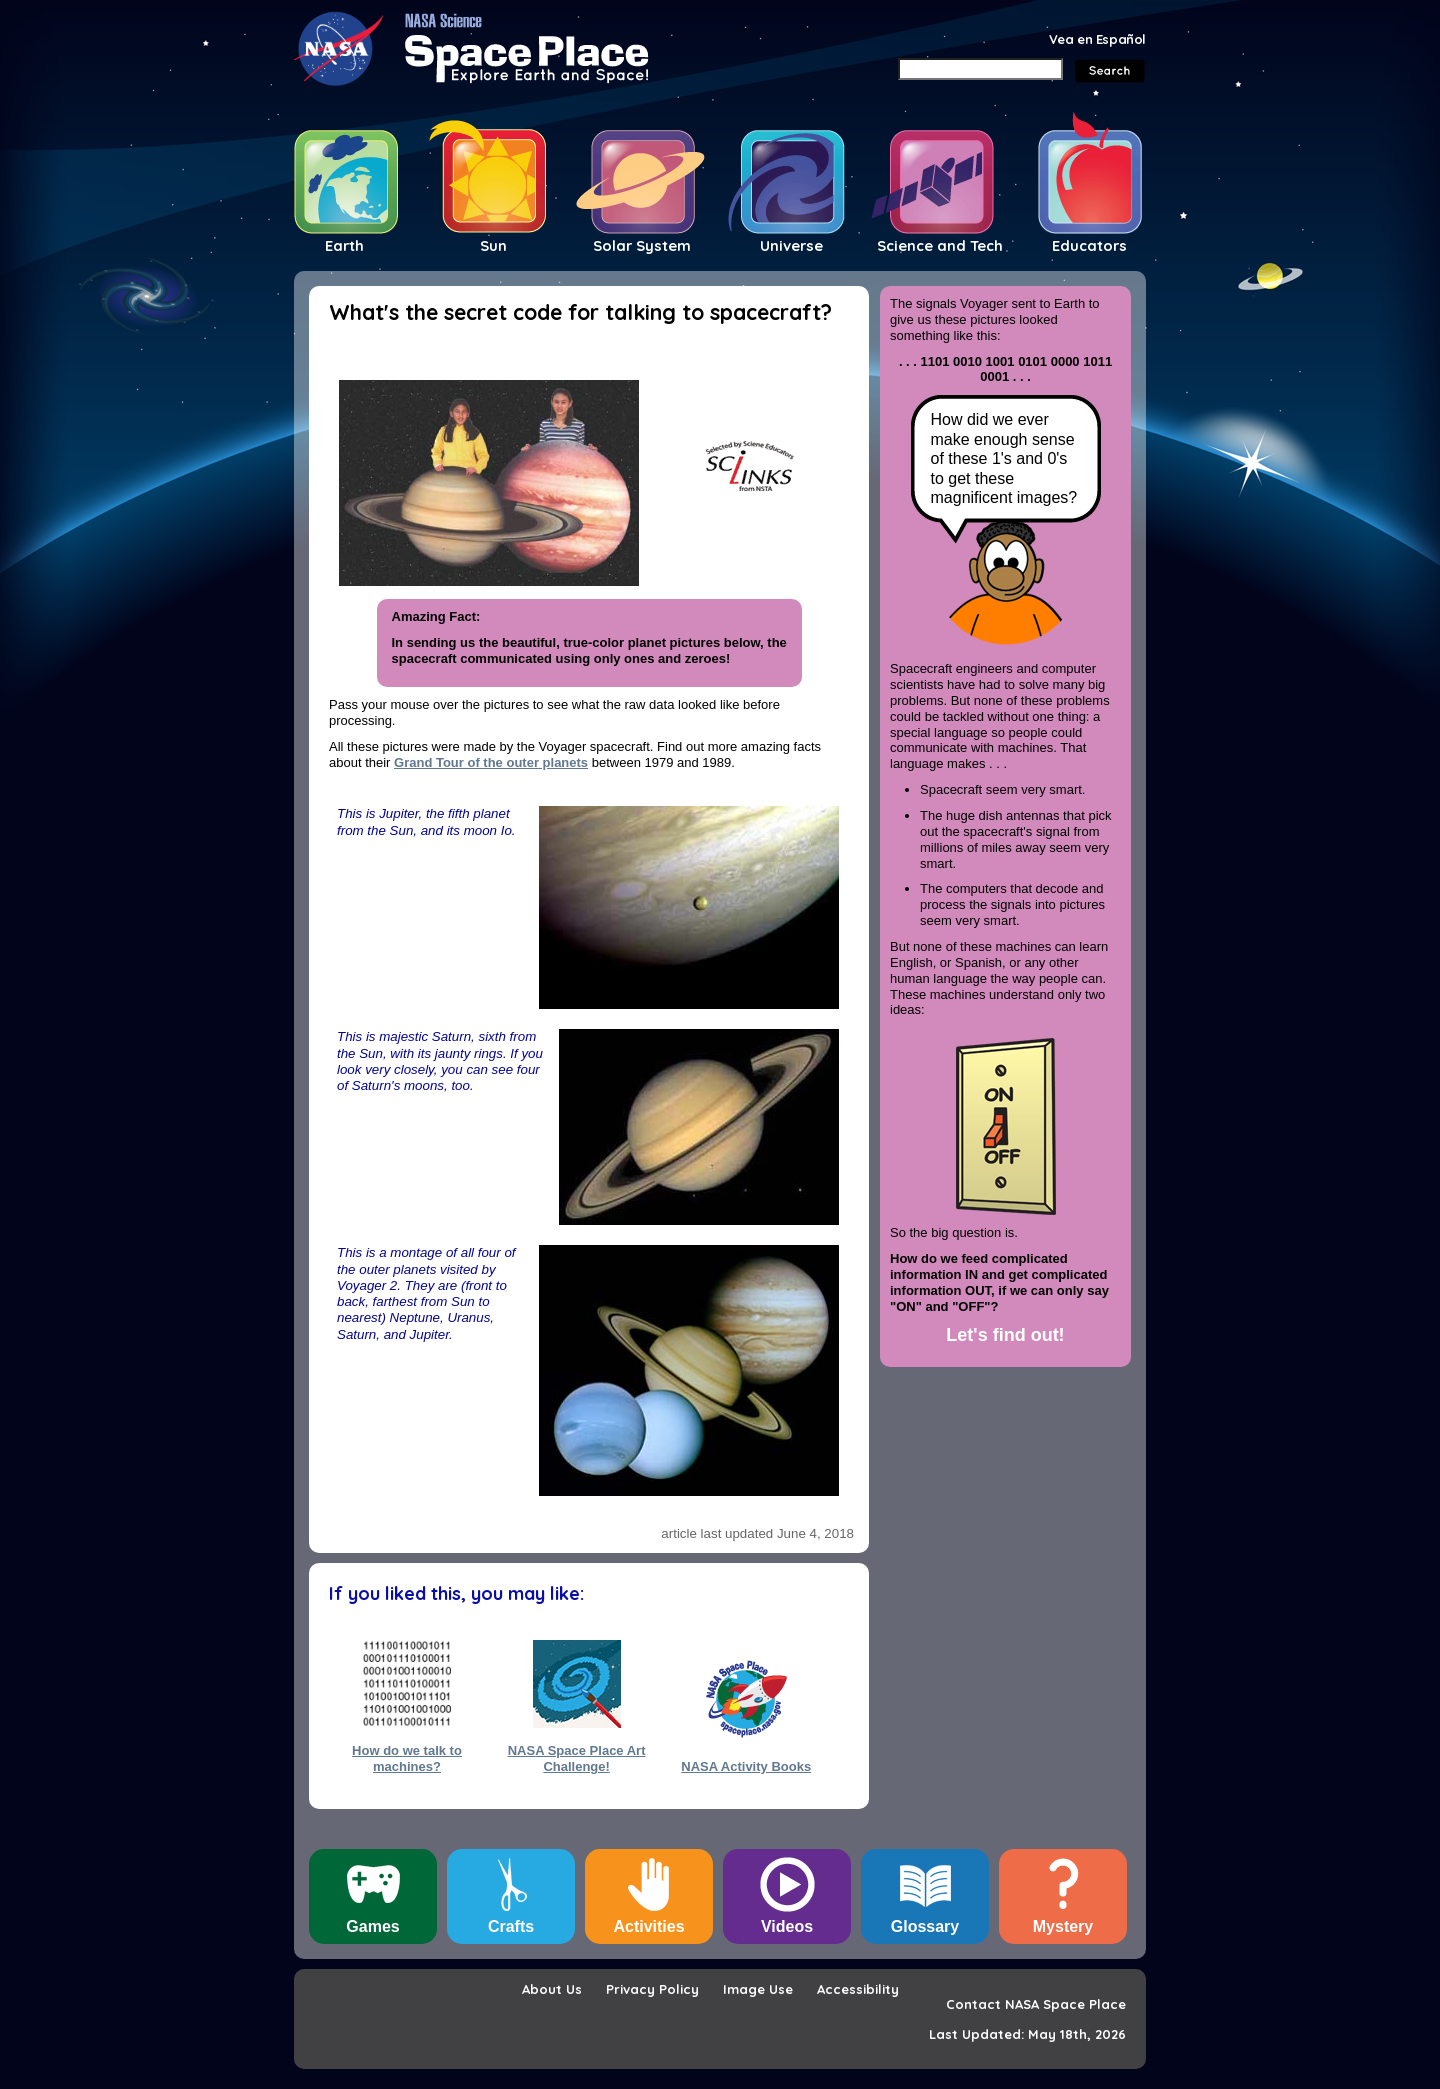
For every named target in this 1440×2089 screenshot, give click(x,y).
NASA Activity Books (746, 1766)
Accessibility (858, 1989)
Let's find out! (1005, 1335)
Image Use (758, 1989)
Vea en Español (1097, 39)
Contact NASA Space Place (1036, 2004)
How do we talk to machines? (407, 1758)
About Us (552, 1989)
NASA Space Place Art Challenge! (577, 1758)
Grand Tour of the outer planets (491, 762)
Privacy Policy (652, 1989)
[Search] (980, 69)
